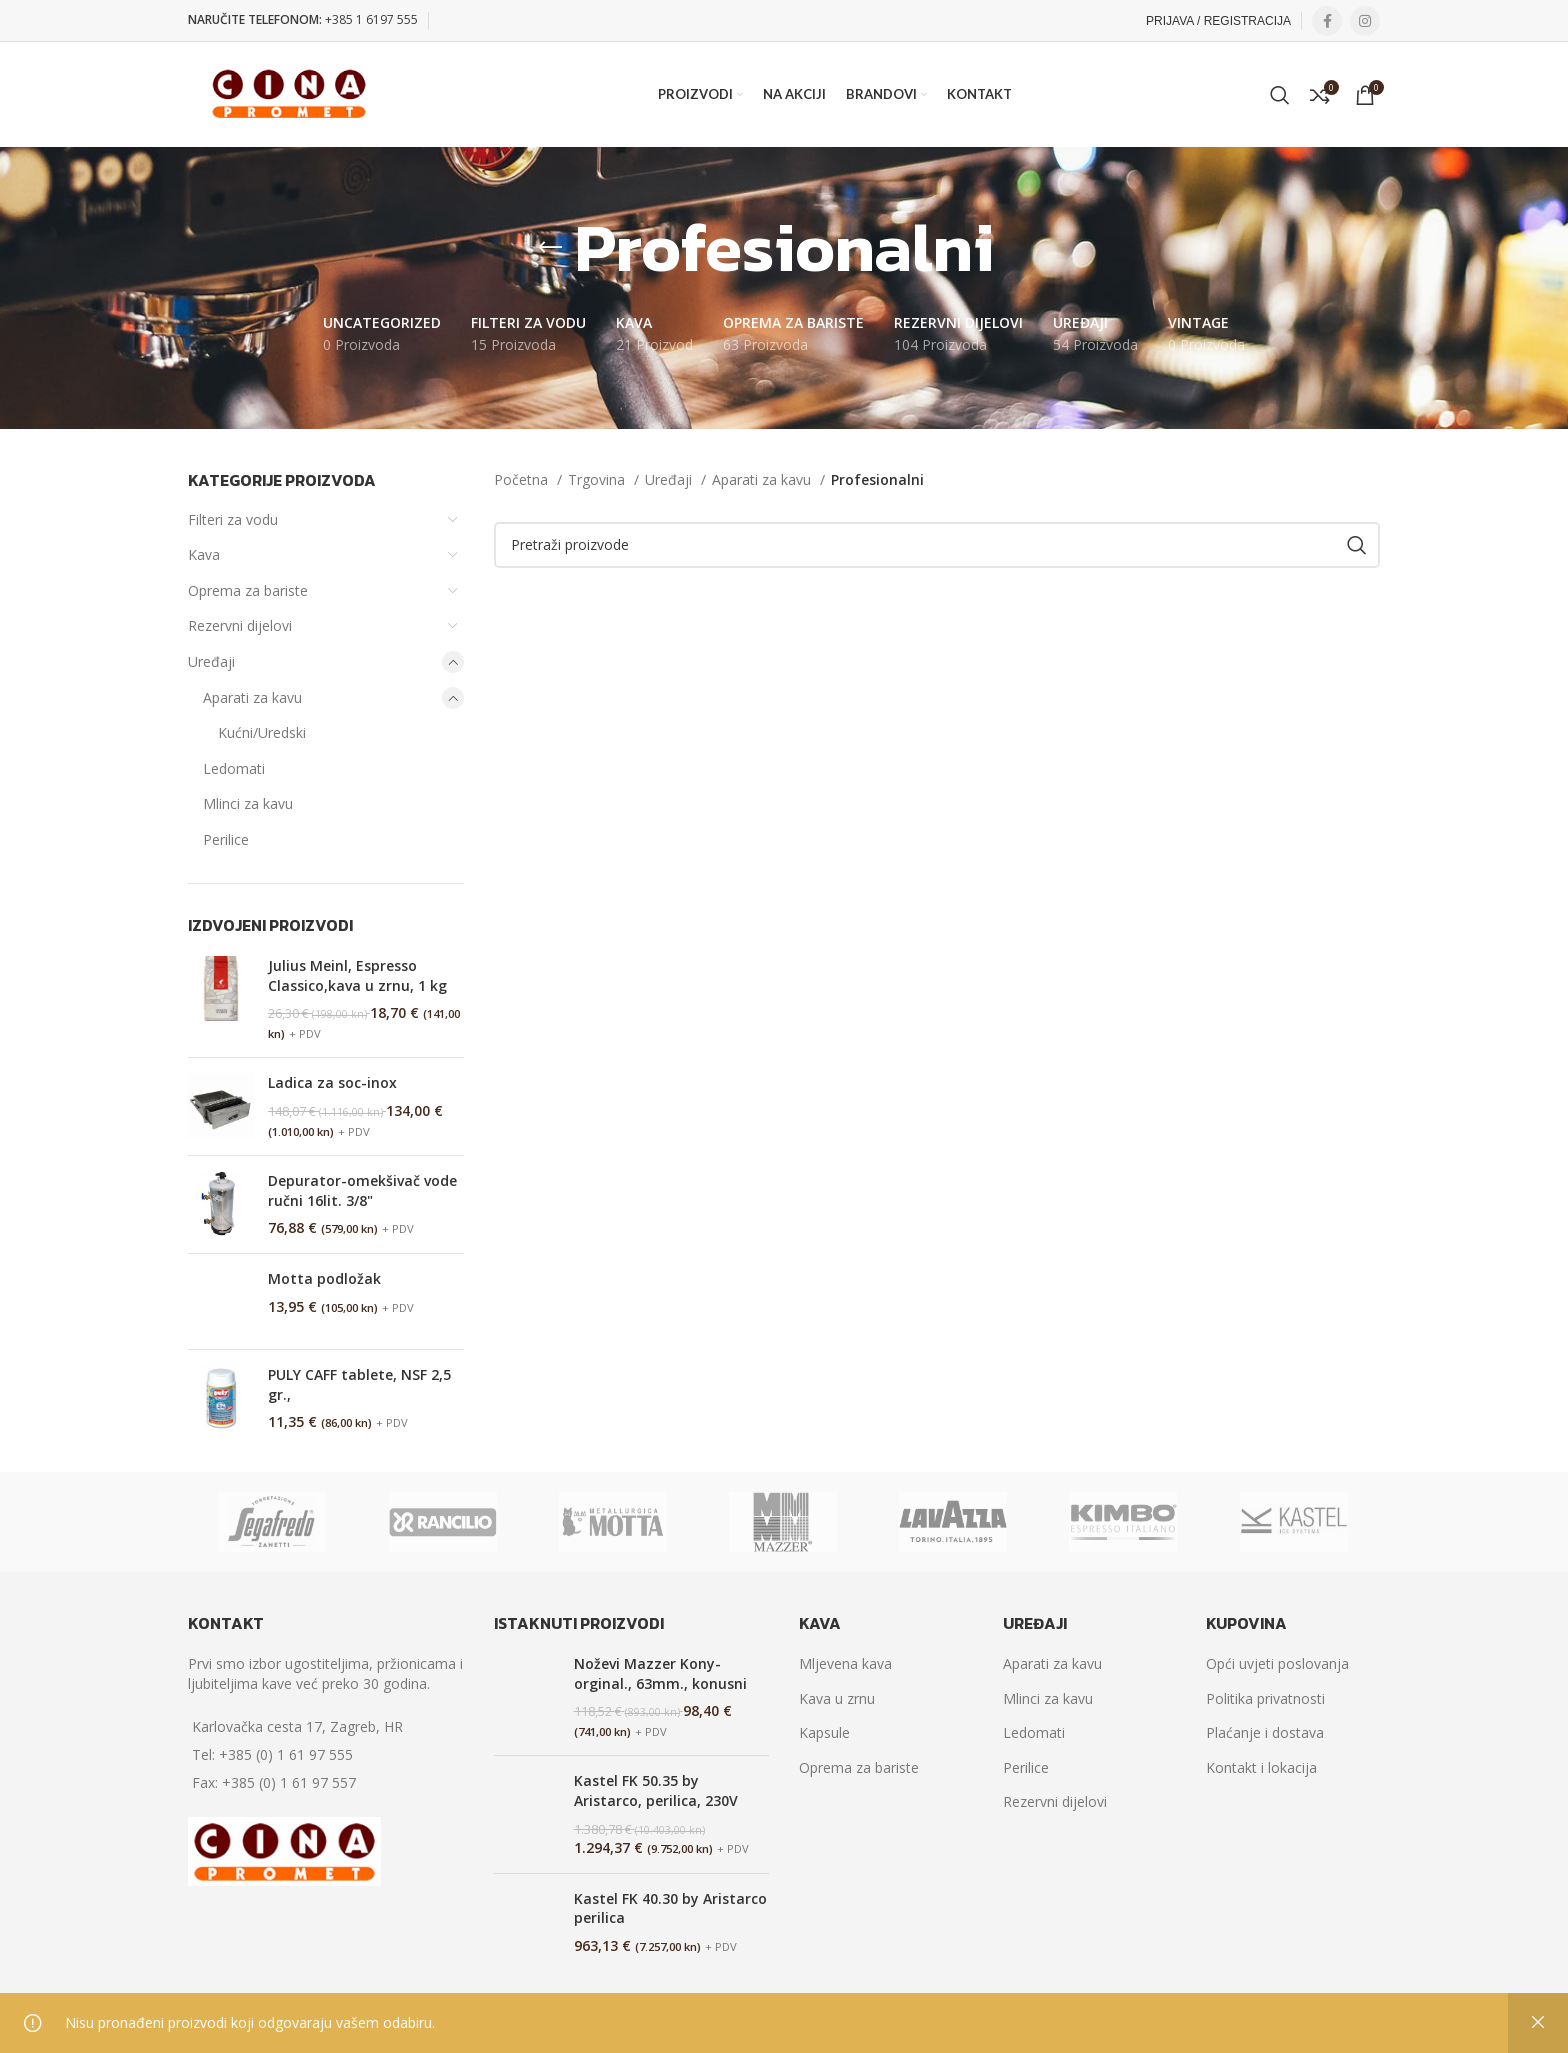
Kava (204, 554)
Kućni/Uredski (262, 732)
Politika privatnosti (1265, 1698)
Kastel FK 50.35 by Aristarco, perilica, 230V (656, 1790)
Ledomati (234, 768)
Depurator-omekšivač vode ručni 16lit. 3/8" (362, 1190)
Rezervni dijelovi (240, 625)
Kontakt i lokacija (1261, 1767)
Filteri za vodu (233, 519)
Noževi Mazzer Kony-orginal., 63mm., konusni (660, 1673)
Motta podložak (324, 1278)
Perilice (226, 839)
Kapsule (824, 1732)
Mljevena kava (845, 1663)
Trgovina (598, 479)
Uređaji (211, 661)
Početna (523, 479)
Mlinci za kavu (248, 803)
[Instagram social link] (1365, 21)
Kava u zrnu (837, 1698)
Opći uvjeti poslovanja (1277, 1663)
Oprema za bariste (248, 590)
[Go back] (550, 248)
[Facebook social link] (1327, 21)
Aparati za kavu (252, 697)
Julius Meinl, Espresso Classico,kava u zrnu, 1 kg (357, 975)
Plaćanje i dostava (1265, 1732)
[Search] (1280, 95)
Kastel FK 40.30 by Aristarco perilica (670, 1908)
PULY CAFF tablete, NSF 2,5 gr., (359, 1384)
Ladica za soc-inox (332, 1082)
